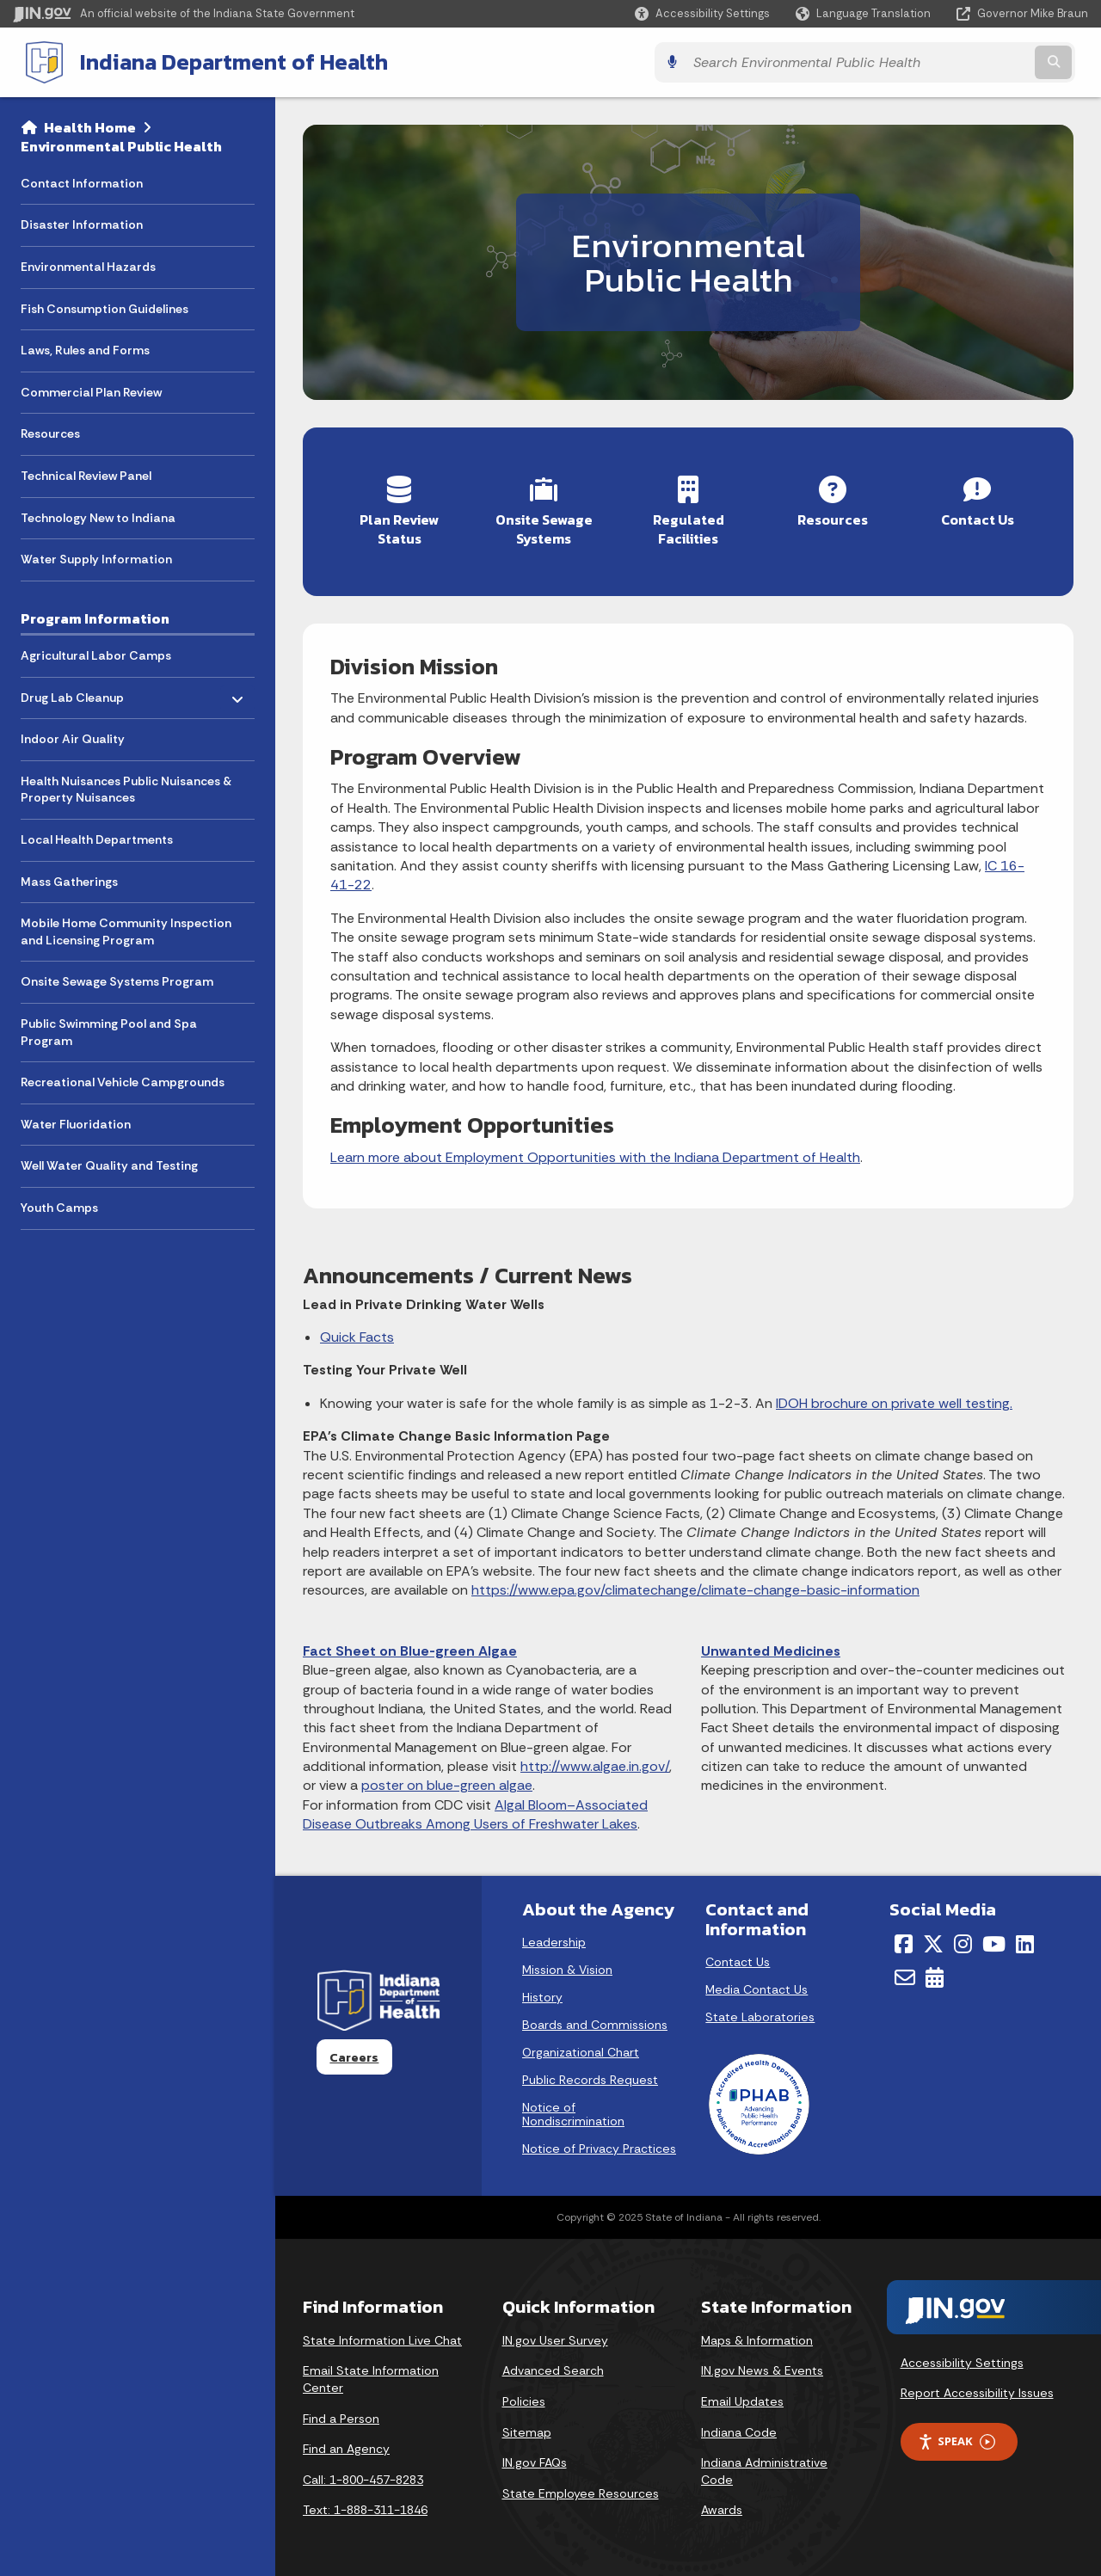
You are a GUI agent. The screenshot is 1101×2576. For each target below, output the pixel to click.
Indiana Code (739, 2427)
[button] (702, 13)
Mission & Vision (567, 1965)
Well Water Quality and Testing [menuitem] (109, 1163)
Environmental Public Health (121, 144)
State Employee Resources (580, 2488)
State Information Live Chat (382, 2335)
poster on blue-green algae (446, 1781)
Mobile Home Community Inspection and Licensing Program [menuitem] (126, 929)
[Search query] (956, 61)
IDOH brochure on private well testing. (894, 1398)
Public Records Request (590, 2075)
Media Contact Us (756, 1985)
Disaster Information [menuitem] (82, 223)
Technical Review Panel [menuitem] (86, 474)
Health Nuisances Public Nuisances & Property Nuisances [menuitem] (126, 788)
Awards (721, 2505)
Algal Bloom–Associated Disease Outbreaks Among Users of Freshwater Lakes (475, 1809)
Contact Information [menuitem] (82, 181)
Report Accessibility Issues (977, 2388)
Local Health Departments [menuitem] (97, 837)
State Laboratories (760, 2012)
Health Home (90, 125)
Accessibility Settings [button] (962, 2357)
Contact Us (737, 1957)
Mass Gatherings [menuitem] (69, 880)
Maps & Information (757, 2335)
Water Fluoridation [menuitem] (76, 1122)
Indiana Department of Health (220, 61)
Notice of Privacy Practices (599, 2144)
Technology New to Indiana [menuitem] (98, 516)
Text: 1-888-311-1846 (365, 2505)
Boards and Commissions (594, 2020)
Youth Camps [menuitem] (59, 1206)
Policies (523, 2396)
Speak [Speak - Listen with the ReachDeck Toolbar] (956, 2437)
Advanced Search (553, 2366)
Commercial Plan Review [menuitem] (91, 390)
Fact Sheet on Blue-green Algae (410, 1646)
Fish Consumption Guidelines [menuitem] (104, 307)
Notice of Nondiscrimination (573, 2109)
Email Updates (742, 2396)
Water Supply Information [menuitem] (96, 557)
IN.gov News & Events (762, 2366)
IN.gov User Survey (555, 2335)
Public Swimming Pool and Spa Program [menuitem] (109, 1030)
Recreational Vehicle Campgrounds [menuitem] (123, 1080)
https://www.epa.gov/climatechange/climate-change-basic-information (695, 1586)
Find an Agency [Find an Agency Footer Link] (346, 2444)
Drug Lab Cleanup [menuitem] (72, 691)
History (542, 1993)
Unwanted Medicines (770, 1646)
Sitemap (526, 2427)
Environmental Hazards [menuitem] (88, 265)
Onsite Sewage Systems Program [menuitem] (117, 979)
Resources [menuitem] (50, 432)
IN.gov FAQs (534, 2458)
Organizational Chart (580, 2048)
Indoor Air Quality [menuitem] (73, 737)
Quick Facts (357, 1333)
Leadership (554, 1938)
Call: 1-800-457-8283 (363, 2474)
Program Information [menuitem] (95, 616)
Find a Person (341, 2413)
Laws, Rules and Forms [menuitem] (85, 348)
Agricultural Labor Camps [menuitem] (96, 653)
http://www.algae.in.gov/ (594, 1762)
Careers (353, 2052)
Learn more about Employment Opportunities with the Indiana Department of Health (595, 1152)
